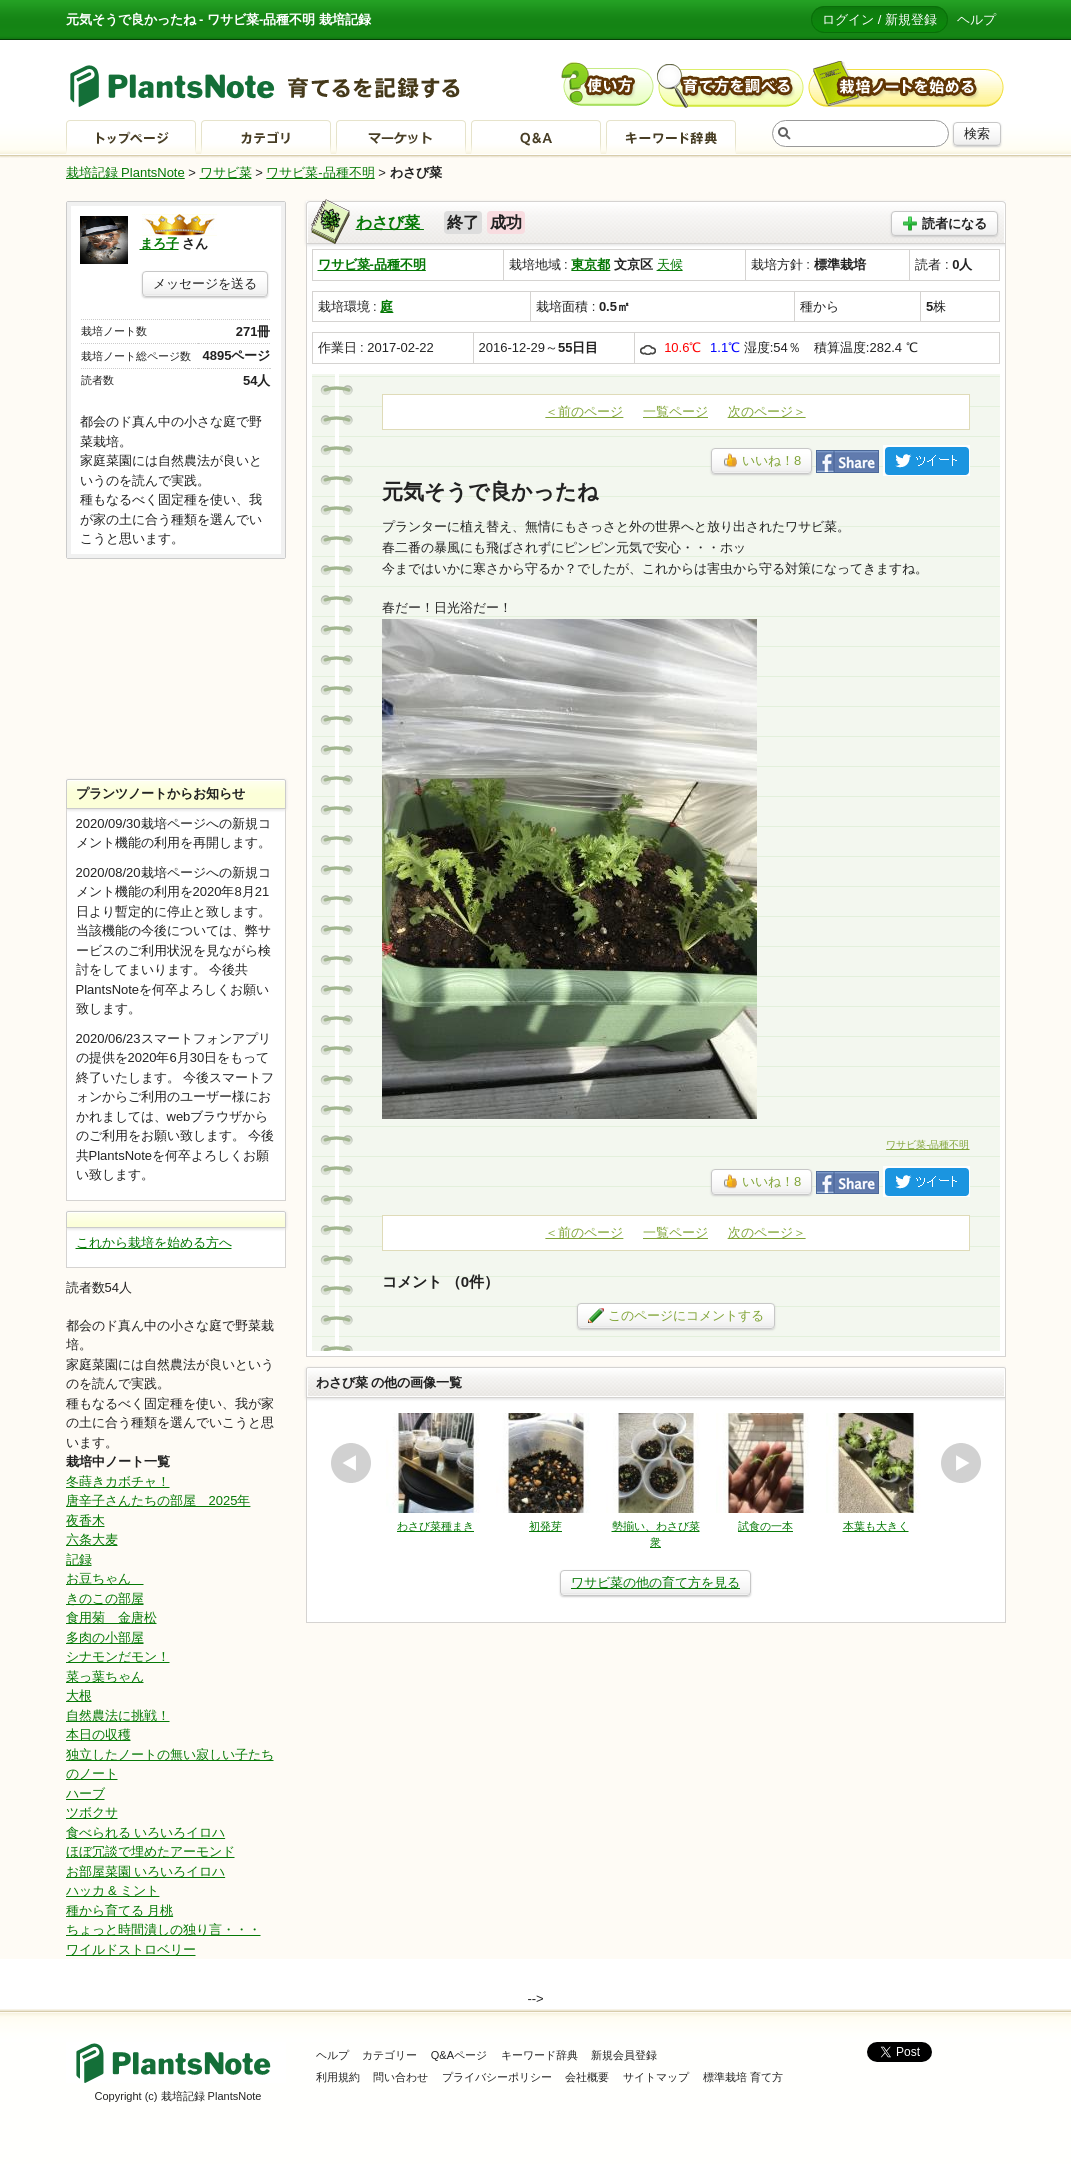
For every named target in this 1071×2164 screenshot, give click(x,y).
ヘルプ (976, 19)
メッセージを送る (205, 283)
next (961, 1463)
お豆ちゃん (105, 1578)
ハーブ (85, 1793)
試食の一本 (765, 1526)
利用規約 (338, 2077)
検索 (977, 133)
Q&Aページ (459, 2055)
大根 (79, 1695)
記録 (79, 1559)
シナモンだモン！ (118, 1656)
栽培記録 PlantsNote (125, 172)
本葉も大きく (876, 1526)
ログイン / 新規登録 (879, 19)
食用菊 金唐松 (111, 1617)
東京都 (590, 264)
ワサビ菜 (226, 172)
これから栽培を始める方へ (154, 1242)
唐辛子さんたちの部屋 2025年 (158, 1500)
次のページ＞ (767, 411)
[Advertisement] (176, 669)
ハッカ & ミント (113, 1890)
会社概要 (587, 2077)
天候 (670, 264)
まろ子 (159, 243)
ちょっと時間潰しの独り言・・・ (163, 1929)
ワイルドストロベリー (131, 1949)
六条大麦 (92, 1539)
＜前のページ (584, 411)
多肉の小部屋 (105, 1637)
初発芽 (545, 1526)
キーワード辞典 (539, 2055)
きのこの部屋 (105, 1598)
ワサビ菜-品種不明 (320, 172)
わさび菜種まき (435, 1526)
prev (351, 1463)
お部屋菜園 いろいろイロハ (146, 1871)
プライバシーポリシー (497, 2077)
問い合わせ (400, 2077)
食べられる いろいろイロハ (146, 1832)
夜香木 (85, 1520)
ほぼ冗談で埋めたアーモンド (150, 1851)
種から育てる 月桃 (120, 1910)
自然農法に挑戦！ (118, 1715)
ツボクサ (92, 1812)
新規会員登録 (624, 2055)
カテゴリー (389, 2055)
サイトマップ (656, 2077)
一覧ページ (675, 411)
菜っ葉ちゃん (105, 1676)
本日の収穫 (98, 1734)
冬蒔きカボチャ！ (118, 1481)
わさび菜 (390, 222)
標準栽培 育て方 (743, 2077)
